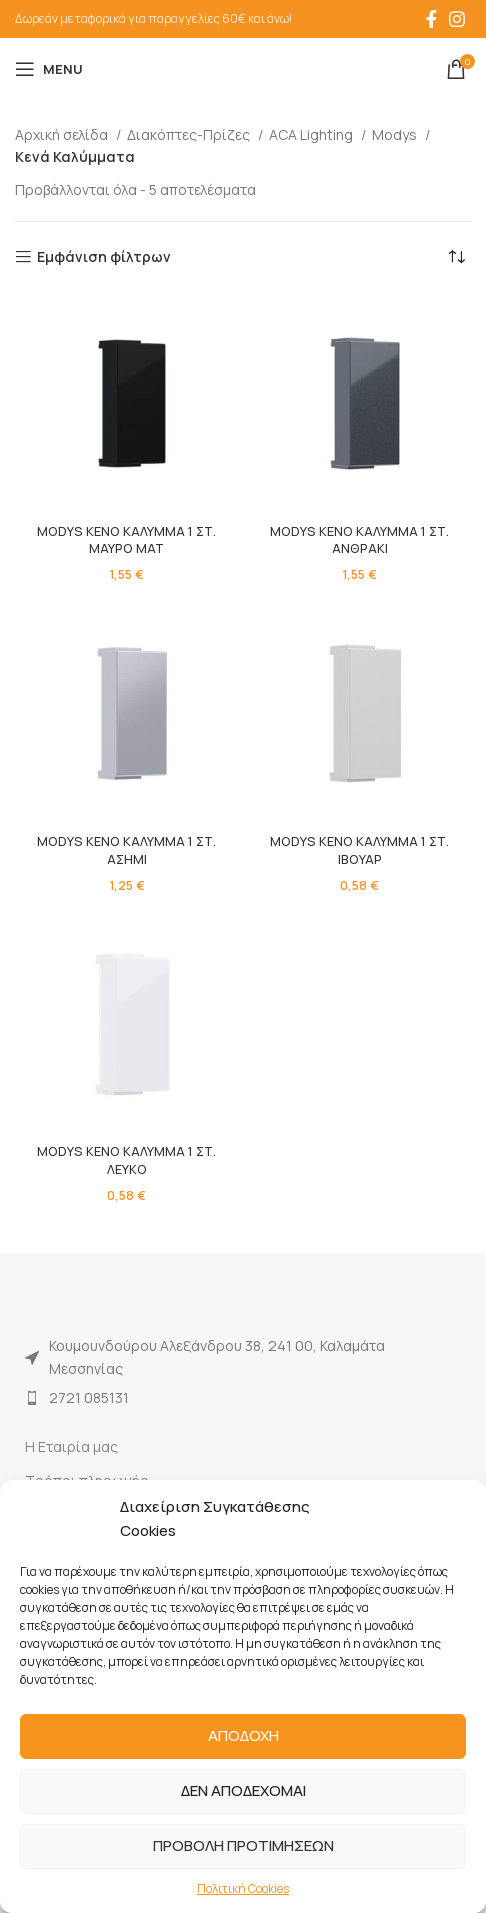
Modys (396, 134)
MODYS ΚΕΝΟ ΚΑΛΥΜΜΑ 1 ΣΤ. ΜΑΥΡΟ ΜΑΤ (126, 540)
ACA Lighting (312, 134)
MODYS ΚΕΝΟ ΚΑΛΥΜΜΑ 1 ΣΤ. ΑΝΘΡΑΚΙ (359, 540)
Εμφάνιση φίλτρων (104, 257)
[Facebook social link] (431, 19)
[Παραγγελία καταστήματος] (456, 257)
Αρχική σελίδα (63, 134)
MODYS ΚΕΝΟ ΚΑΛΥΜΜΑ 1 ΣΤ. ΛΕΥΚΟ (126, 1160)
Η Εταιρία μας (71, 1446)
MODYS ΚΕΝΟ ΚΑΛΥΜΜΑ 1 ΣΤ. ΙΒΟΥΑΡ (359, 850)
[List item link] (243, 1398)
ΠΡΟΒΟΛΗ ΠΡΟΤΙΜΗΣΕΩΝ (243, 1845)
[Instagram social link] (457, 19)
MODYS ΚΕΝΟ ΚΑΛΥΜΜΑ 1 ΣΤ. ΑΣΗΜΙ (126, 850)
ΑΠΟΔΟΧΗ (243, 1735)
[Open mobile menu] (49, 69)
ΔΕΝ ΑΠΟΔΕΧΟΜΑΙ (243, 1790)
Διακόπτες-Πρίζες (190, 134)
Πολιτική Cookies (243, 1888)
